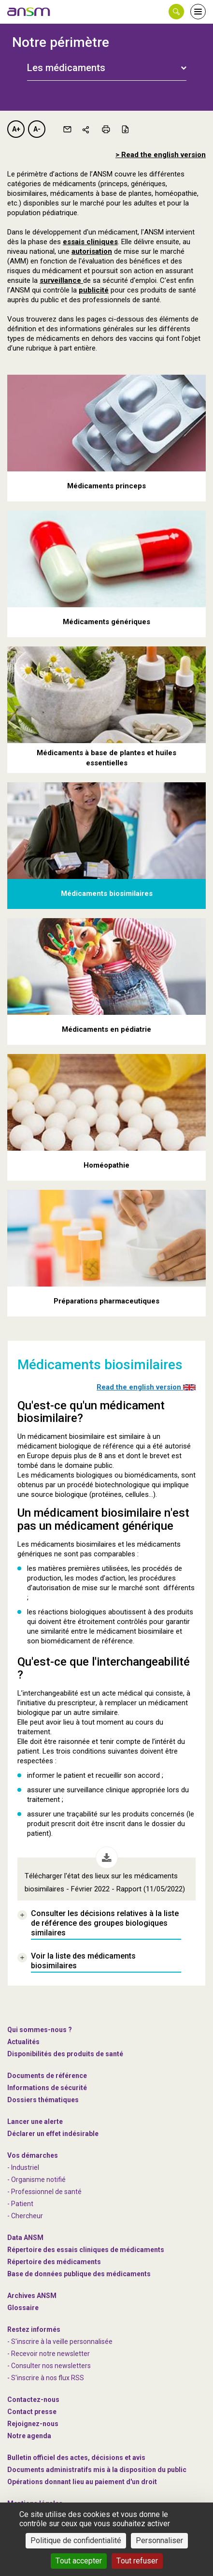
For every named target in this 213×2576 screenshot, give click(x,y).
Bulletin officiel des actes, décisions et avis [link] (76, 2457)
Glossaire (23, 2308)
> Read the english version (160, 154)
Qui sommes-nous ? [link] (39, 2030)
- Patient (20, 2204)
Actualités (23, 2042)
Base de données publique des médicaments (79, 2274)
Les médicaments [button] (66, 67)
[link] (29, 11)
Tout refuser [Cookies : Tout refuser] (137, 2560)
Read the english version (146, 1387)
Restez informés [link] (33, 2329)
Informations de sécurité (47, 2088)
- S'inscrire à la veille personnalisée (60, 2341)
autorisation (91, 251)
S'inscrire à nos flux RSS (47, 2378)
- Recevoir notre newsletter (48, 2353)
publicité (94, 290)
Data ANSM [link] (25, 2237)
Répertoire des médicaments (54, 2262)
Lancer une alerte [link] (35, 2121)
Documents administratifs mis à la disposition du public (96, 2470)
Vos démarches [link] (32, 2155)
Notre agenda (29, 2436)
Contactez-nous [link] (33, 2399)
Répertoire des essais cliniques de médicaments (85, 2250)
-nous (32, 2424)
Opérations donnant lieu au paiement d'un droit (82, 2482)
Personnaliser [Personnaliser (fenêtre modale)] (159, 2540)
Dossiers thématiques (43, 2100)
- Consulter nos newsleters (49, 2366)
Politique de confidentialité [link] (75, 2540)
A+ (16, 129)
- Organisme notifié (36, 2179)
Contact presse (32, 2411)
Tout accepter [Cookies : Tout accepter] (79, 2560)
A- (37, 129)
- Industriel (23, 2167)
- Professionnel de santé (44, 2191)
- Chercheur (25, 2216)
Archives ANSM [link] (32, 2295)
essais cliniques (90, 241)
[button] (176, 11)
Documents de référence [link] (47, 2075)
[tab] (107, 67)
